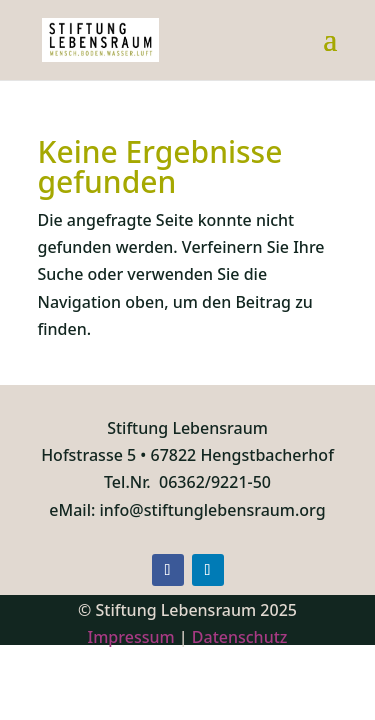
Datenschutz (240, 637)
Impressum (131, 637)
